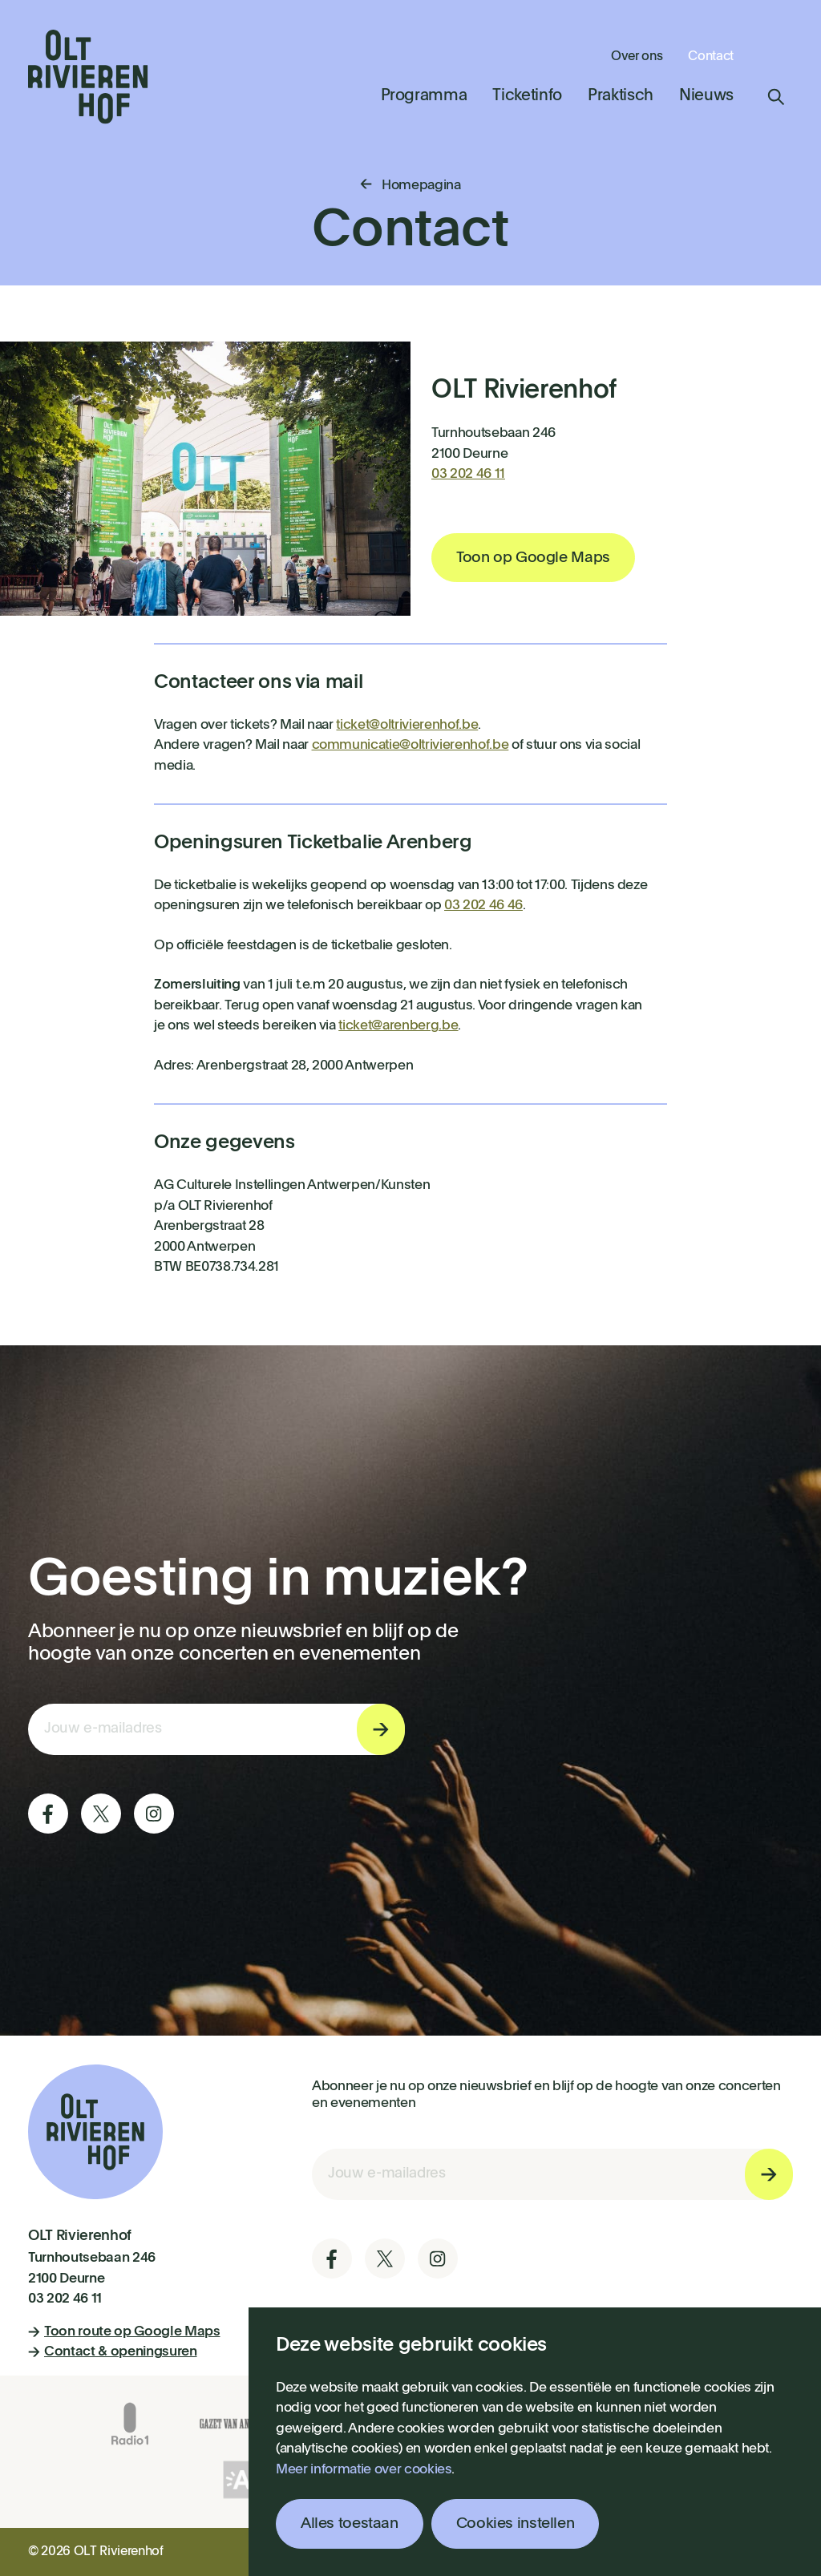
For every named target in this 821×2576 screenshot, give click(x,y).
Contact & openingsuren (112, 2352)
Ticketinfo (527, 96)
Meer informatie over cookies (363, 2470)
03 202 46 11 (468, 474)
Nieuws (706, 96)
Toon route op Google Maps (124, 2332)
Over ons (636, 57)
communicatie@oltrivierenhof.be (410, 745)
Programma (424, 96)
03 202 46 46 (483, 905)
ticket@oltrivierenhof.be (407, 725)
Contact (711, 57)
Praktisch (620, 96)
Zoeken (776, 97)
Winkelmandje (776, 55)
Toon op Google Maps (533, 557)
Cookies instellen (515, 2523)
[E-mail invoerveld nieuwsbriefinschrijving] (216, 1729)
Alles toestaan (349, 2523)
